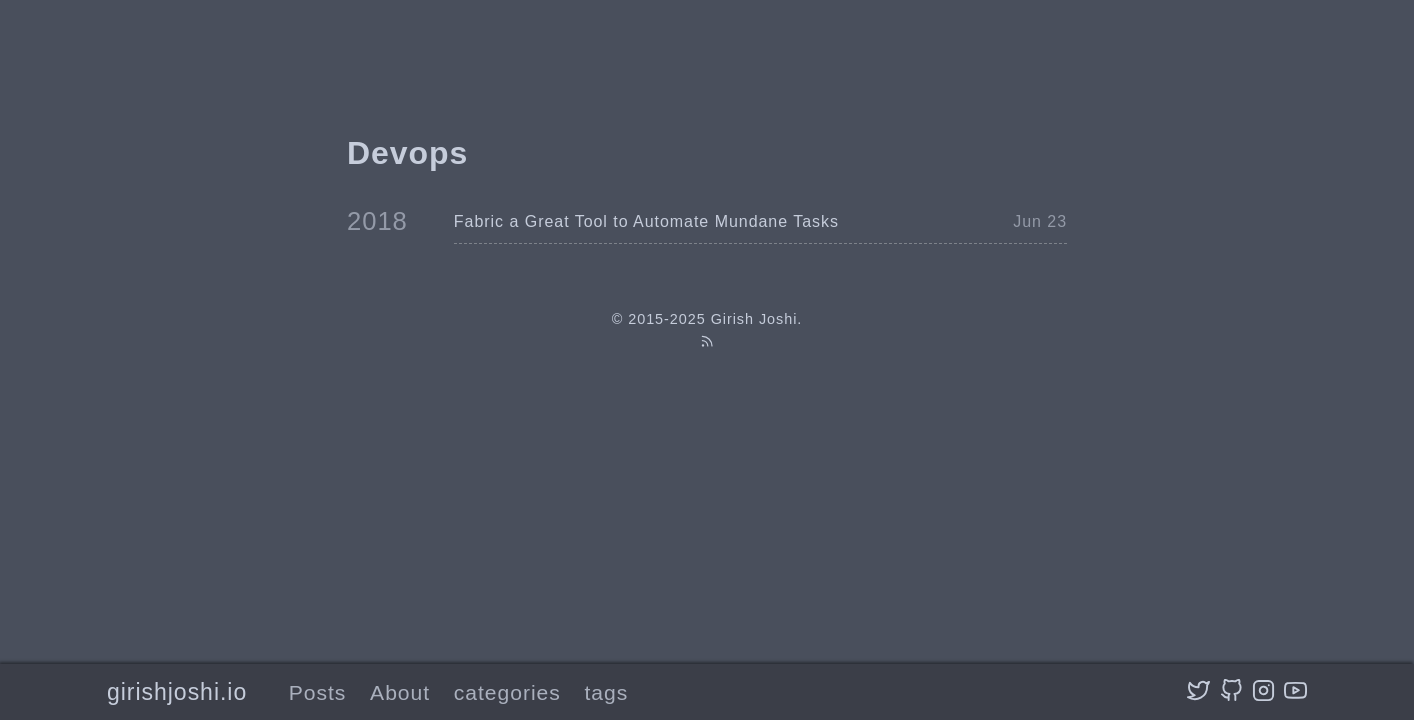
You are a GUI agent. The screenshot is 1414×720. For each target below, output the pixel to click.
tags (607, 692)
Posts (318, 692)
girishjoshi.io (177, 692)
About (400, 692)
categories (507, 692)
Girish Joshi (754, 319)
